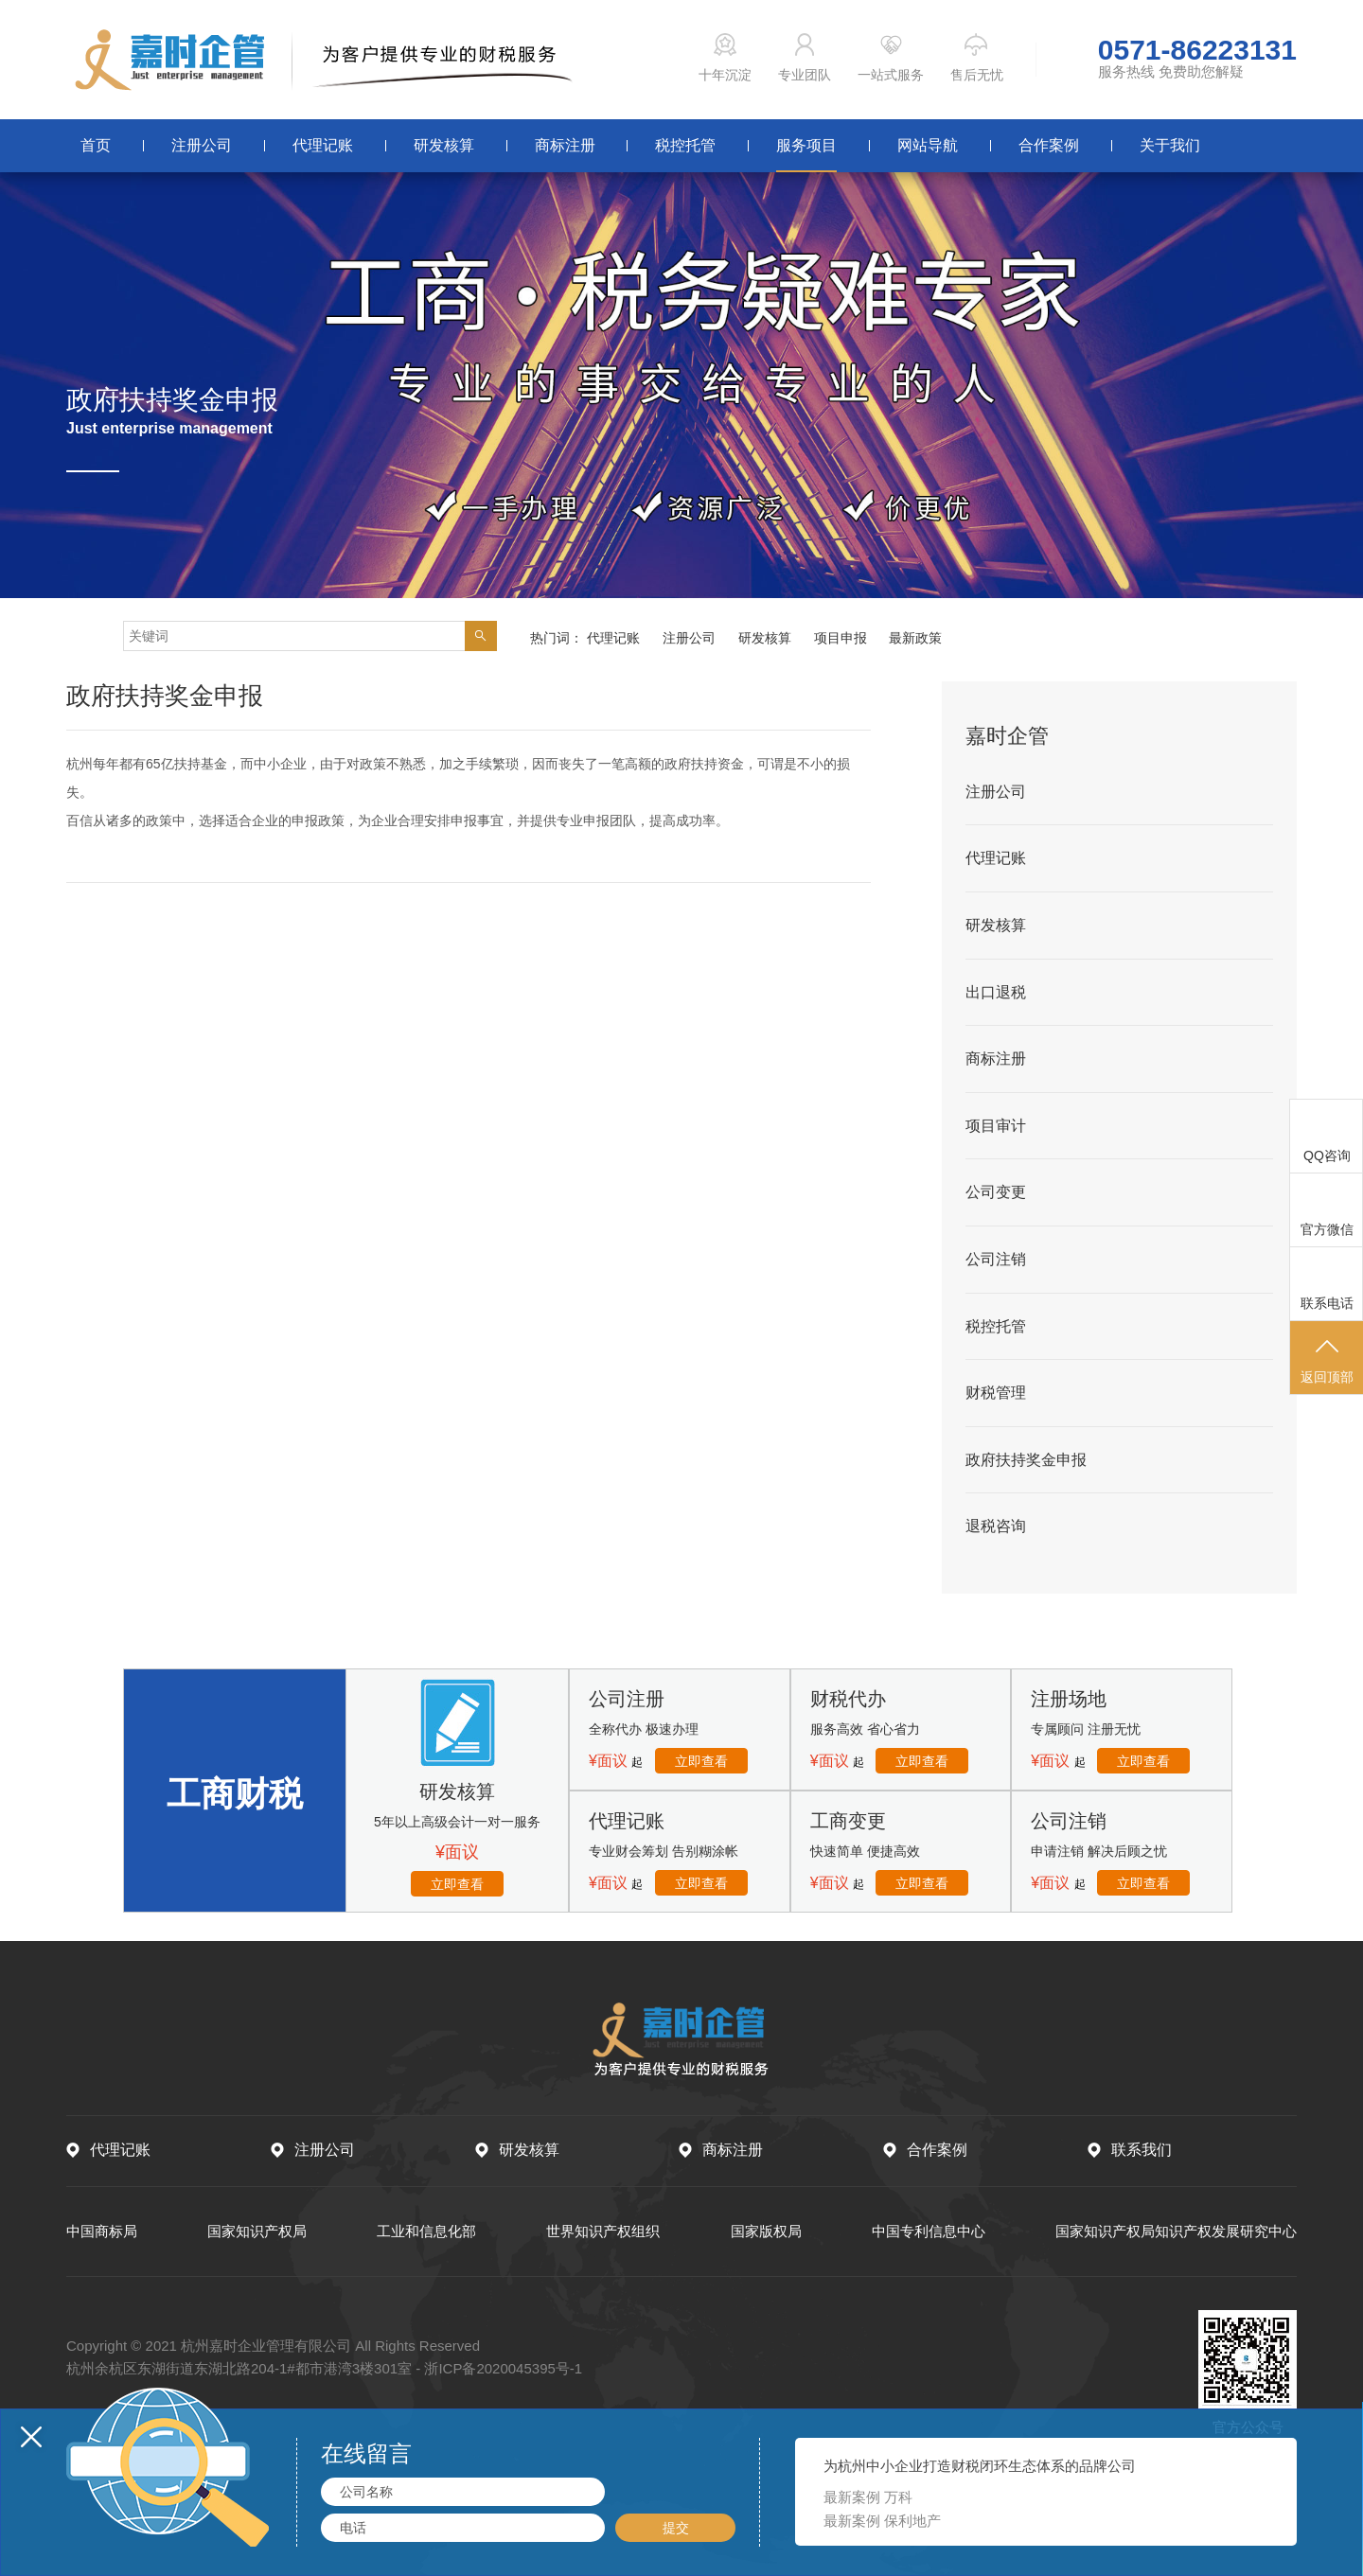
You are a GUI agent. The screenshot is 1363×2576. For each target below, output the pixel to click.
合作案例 (1048, 145)
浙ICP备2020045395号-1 (503, 2368)
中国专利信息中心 (928, 2231)
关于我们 (1170, 145)
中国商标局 (101, 2231)
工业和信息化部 (426, 2231)
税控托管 (685, 145)
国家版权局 (766, 2231)
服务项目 (806, 145)
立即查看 (457, 1884)
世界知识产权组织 (603, 2231)
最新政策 (915, 637)
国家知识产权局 (257, 2231)
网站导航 (927, 145)
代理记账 (322, 145)
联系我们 (1141, 2150)
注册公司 (201, 145)
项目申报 (840, 637)
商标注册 (565, 145)
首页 (95, 145)
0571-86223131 (1197, 50)
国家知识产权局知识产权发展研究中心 (1176, 2231)
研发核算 (444, 145)
